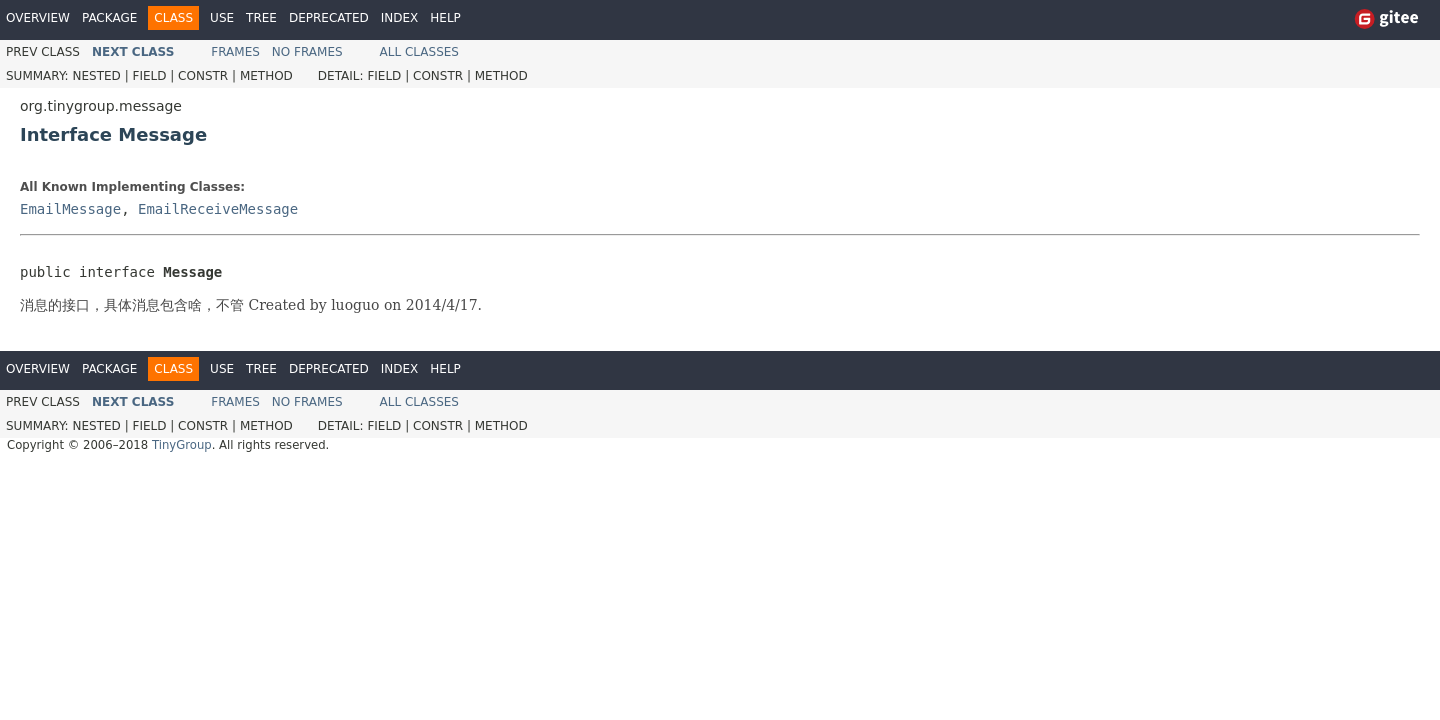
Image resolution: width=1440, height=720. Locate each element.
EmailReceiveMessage (218, 209)
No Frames (307, 52)
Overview (38, 18)
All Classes (419, 52)
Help (445, 18)
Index (400, 18)
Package (109, 18)
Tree (261, 18)
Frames (235, 52)
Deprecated (329, 18)
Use (222, 18)
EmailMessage (70, 209)
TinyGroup (182, 445)
